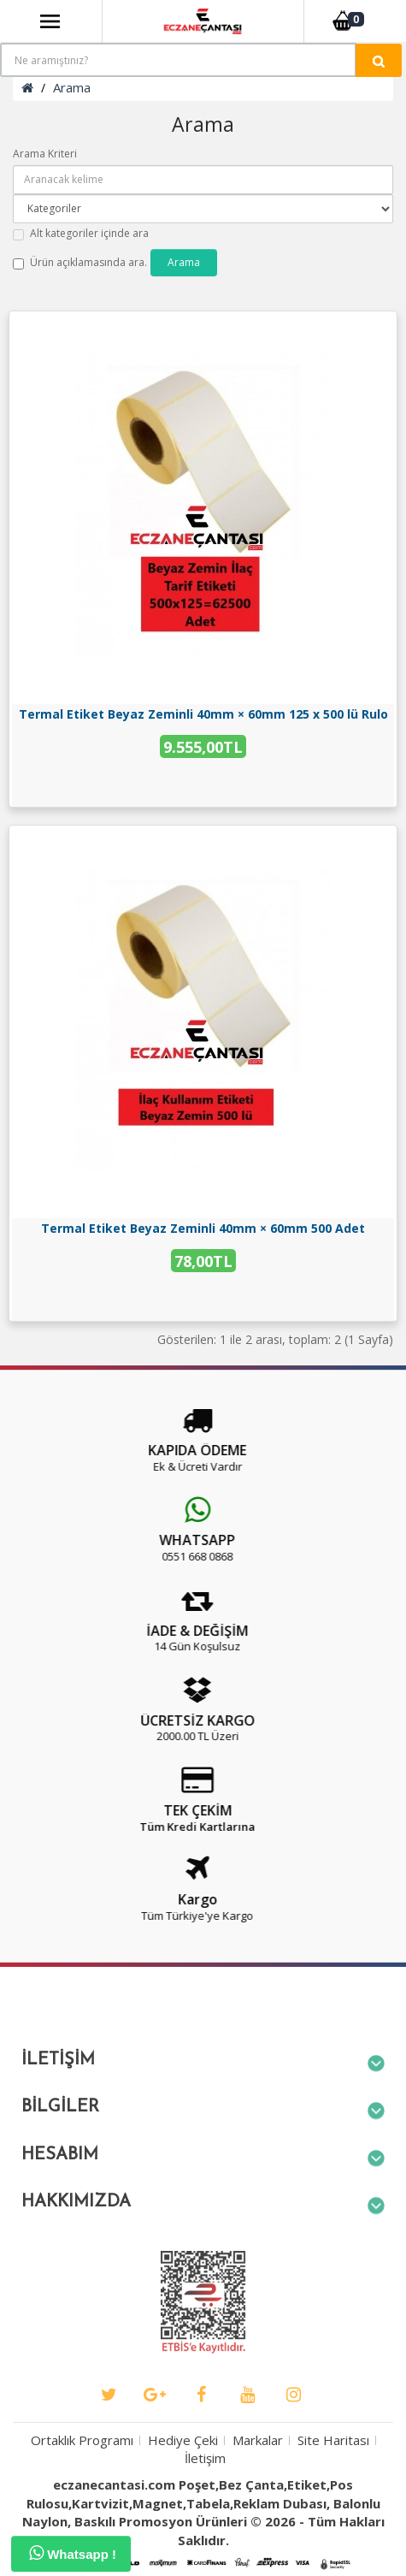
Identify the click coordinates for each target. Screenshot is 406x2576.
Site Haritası (333, 2484)
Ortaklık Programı (82, 2484)
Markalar (257, 2484)
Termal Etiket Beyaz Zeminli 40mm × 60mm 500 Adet (203, 1228)
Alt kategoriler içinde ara (81, 233)
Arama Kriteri (45, 153)
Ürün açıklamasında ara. (80, 262)
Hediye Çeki (183, 2484)
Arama (72, 87)
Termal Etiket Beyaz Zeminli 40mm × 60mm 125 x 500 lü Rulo (203, 714)
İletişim (205, 2502)
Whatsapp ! (72, 2552)
